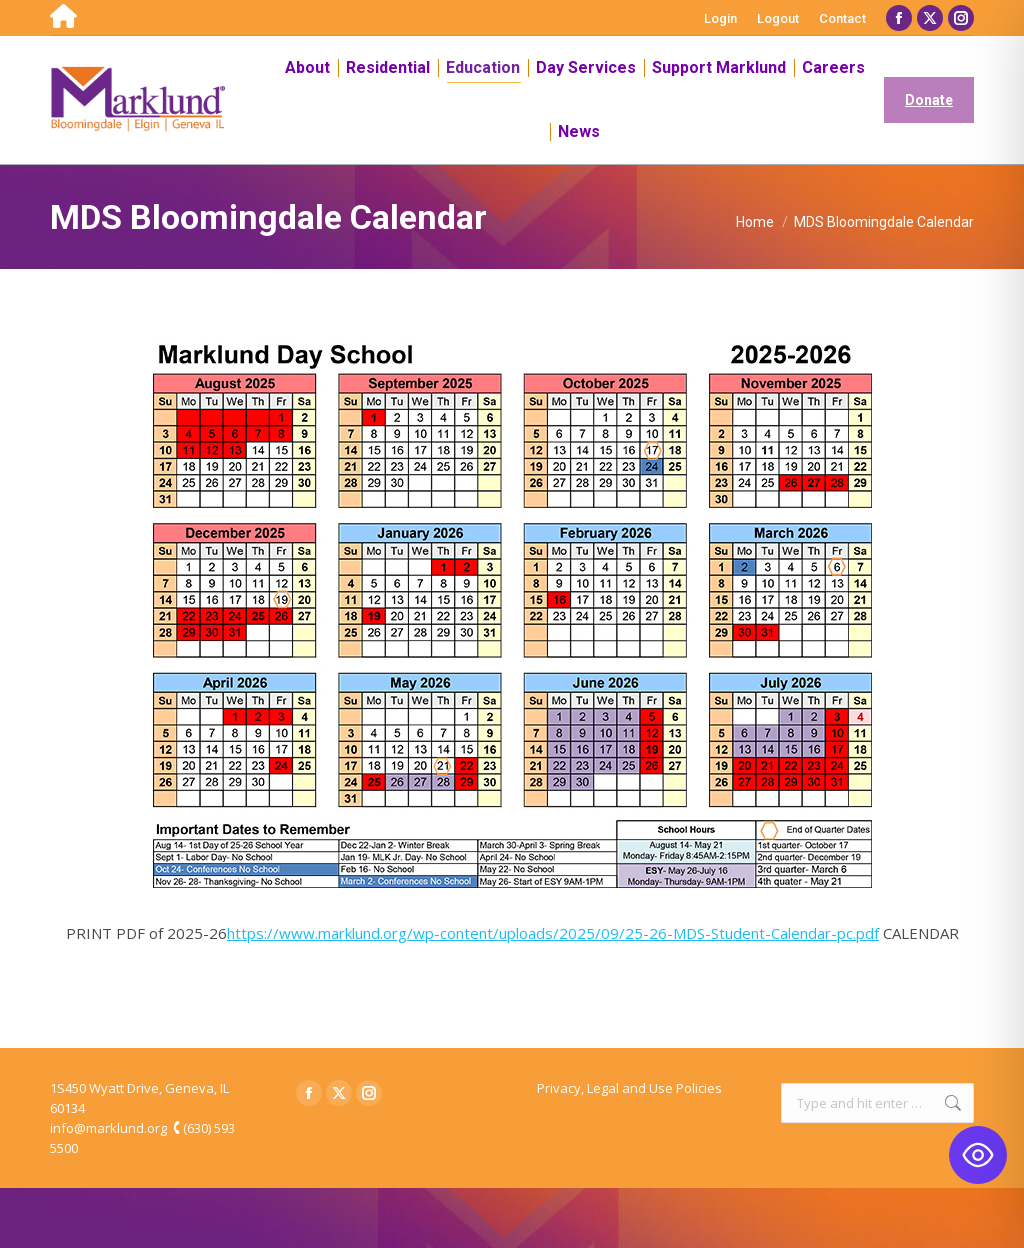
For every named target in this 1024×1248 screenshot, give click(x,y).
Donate (929, 100)
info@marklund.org (108, 1128)
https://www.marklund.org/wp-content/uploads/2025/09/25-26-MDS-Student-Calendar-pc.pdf (553, 933)
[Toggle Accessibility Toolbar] (978, 1155)
